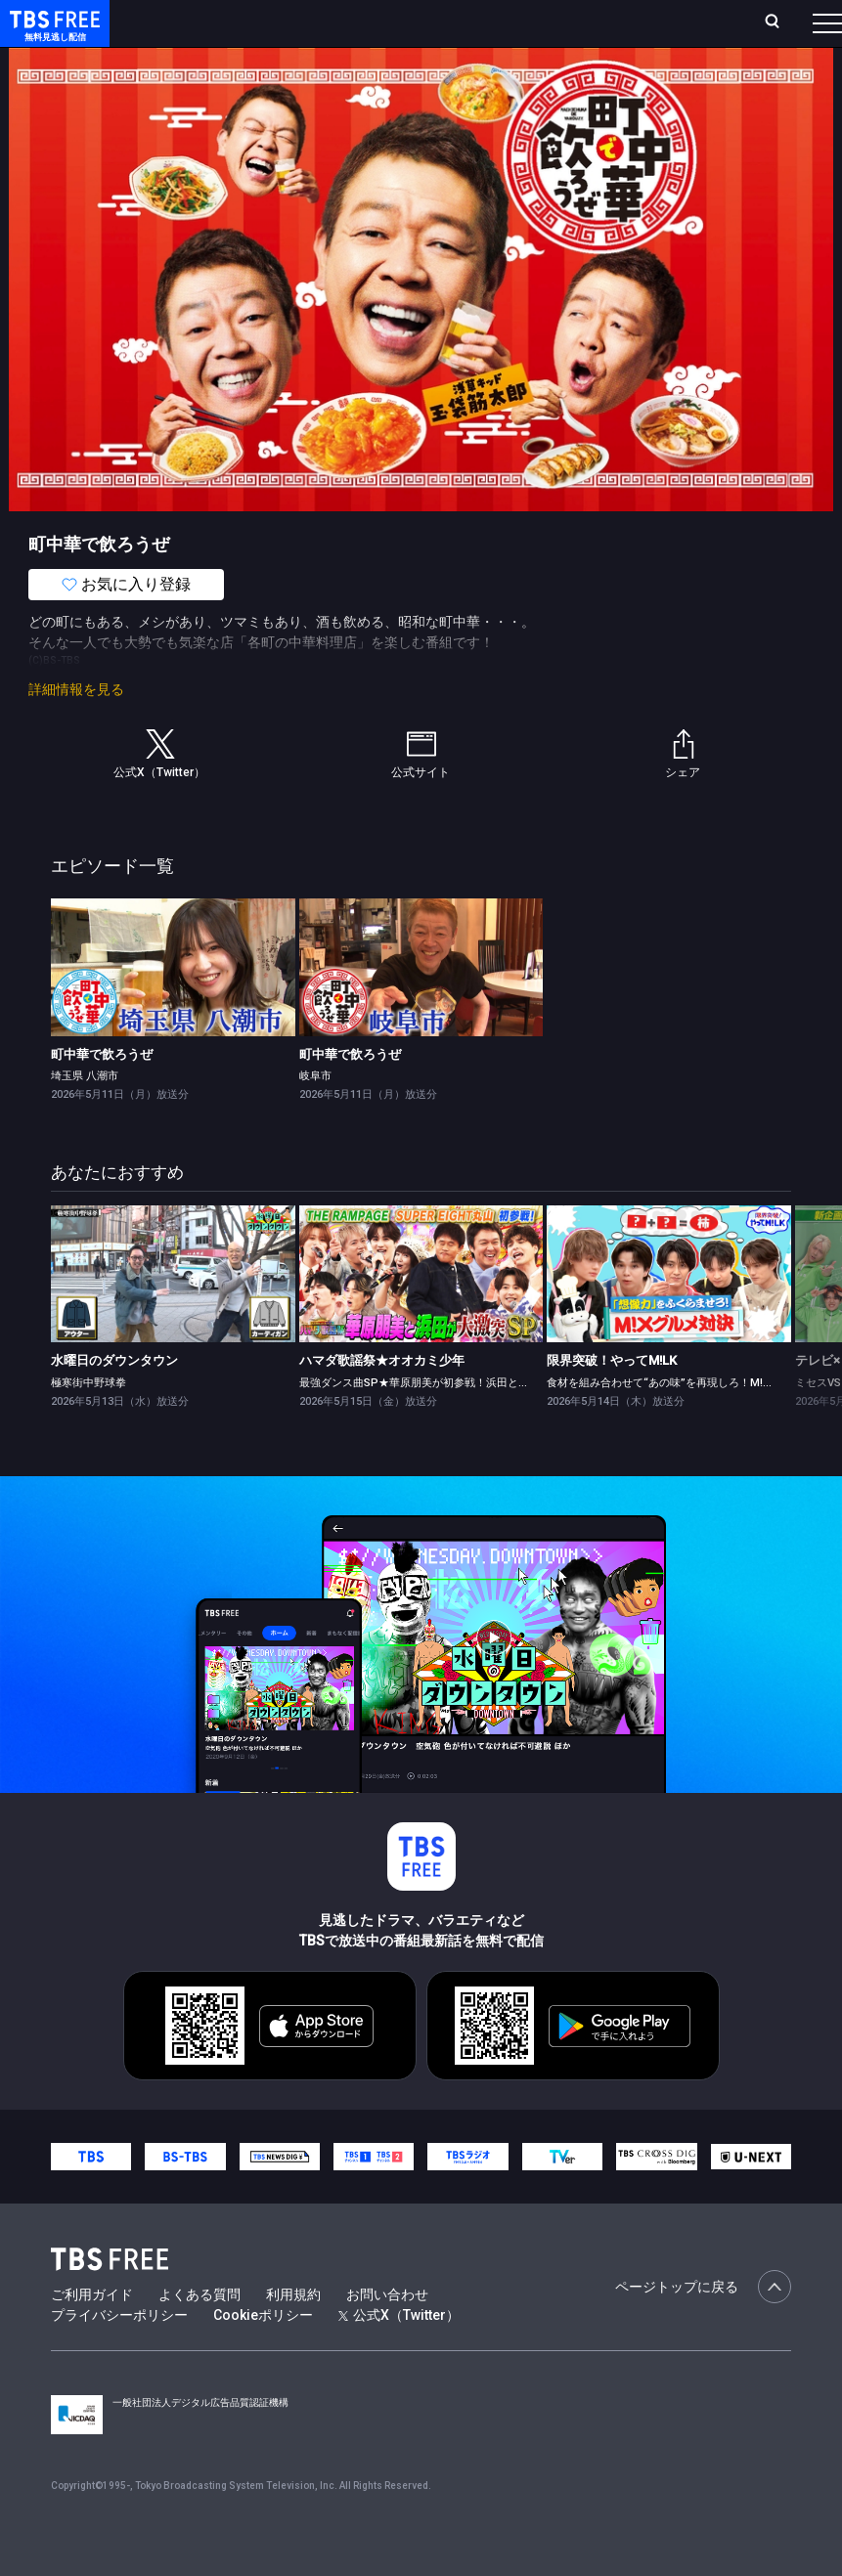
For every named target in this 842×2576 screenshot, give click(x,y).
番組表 (794, 30)
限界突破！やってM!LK (612, 1399)
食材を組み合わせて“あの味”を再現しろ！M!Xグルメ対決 (685, 1422)
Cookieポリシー (263, 2354)
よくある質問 (199, 2333)
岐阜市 (315, 1115)
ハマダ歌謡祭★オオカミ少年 (382, 1399)
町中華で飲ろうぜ (102, 1093)
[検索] (663, 31)
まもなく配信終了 (300, 78)
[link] (173, 1006)
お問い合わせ (387, 2333)
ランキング (352, 31)
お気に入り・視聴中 (552, 31)
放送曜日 (280, 31)
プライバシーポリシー (119, 2354)
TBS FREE (51, 34)
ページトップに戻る (703, 2325)
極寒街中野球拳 (88, 1422)
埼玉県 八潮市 (84, 1115)
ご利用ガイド (92, 2333)
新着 (212, 78)
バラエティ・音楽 (488, 78)
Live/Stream (437, 20)
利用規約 (293, 2333)
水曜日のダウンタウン (114, 1399)
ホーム (222, 31)
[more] (559, 78)
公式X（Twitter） (399, 2354)
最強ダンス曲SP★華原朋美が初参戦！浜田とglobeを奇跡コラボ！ (461, 1422)
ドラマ (394, 78)
